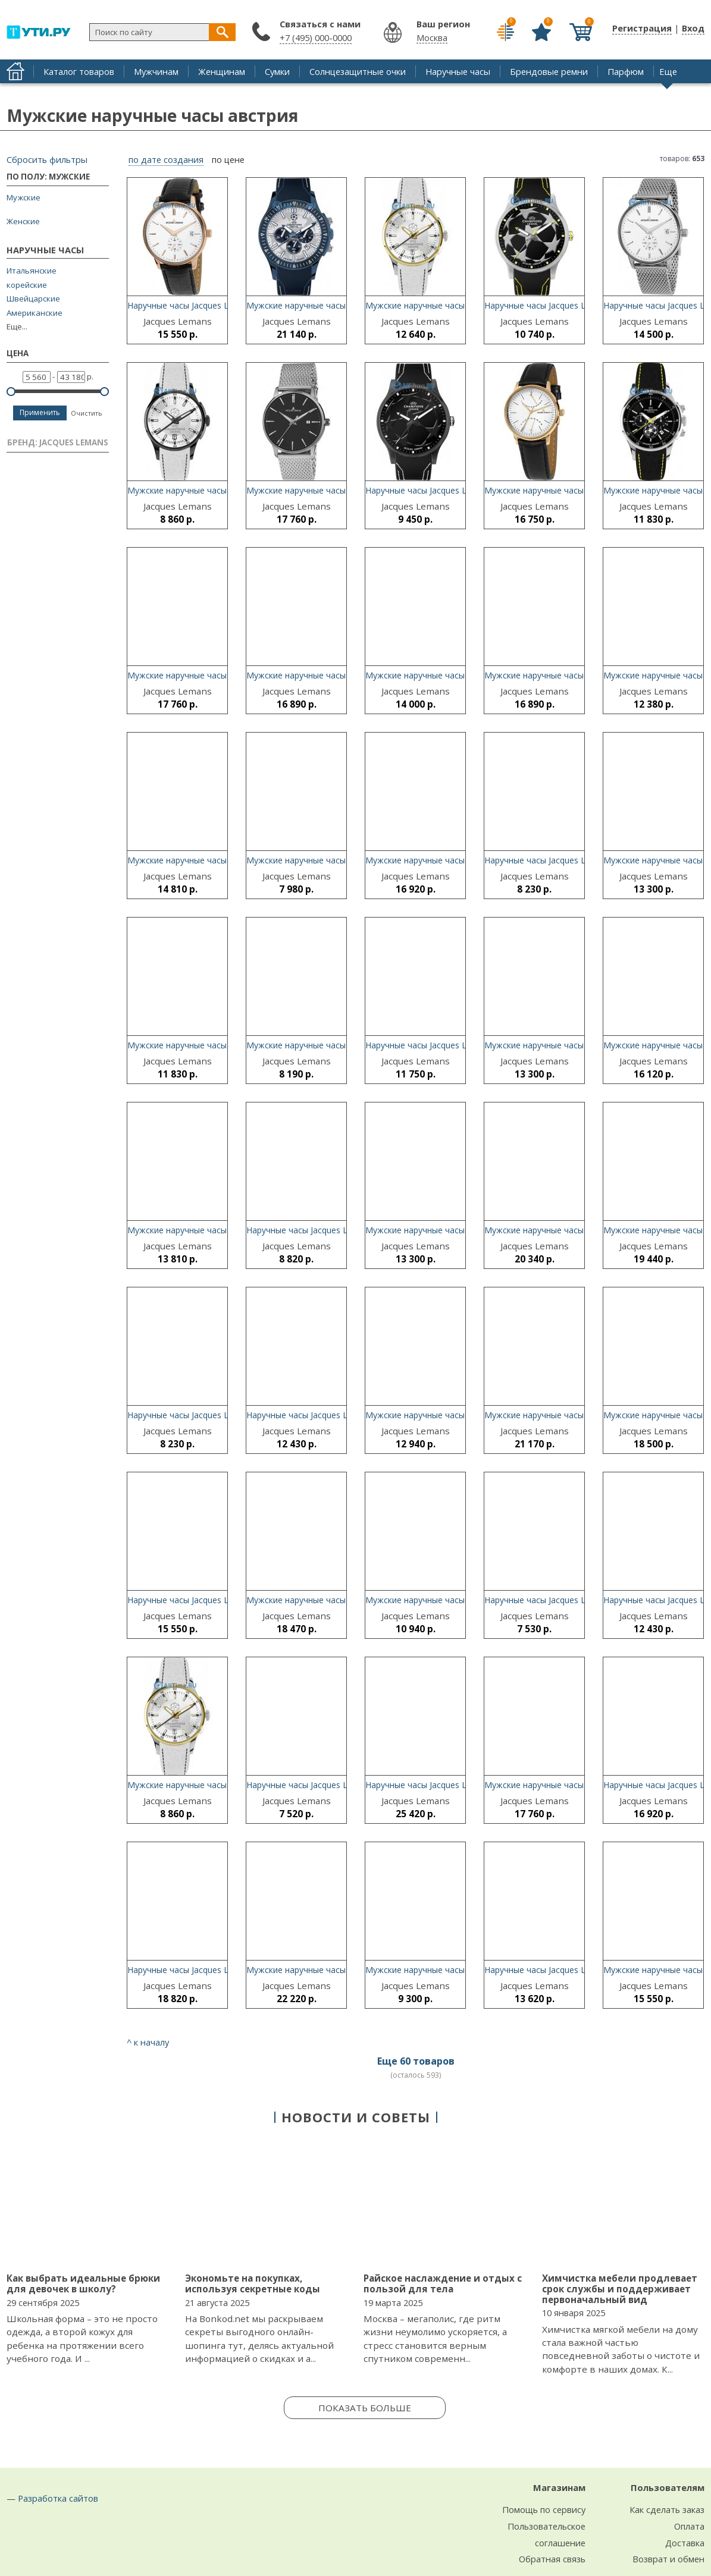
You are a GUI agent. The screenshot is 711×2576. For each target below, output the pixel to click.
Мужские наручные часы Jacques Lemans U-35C (460, 1600)
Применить (40, 412)
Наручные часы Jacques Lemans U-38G (442, 490)
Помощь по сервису (543, 2509)
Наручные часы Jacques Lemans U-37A (561, 860)
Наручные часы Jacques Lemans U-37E (203, 1415)
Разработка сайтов (58, 2498)
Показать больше (364, 2408)
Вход (693, 28)
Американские (34, 313)
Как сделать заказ (666, 2509)
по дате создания (166, 160)
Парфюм (625, 71)
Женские (23, 221)
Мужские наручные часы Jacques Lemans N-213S (463, 1230)
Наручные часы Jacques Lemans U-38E (322, 1784)
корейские (27, 285)
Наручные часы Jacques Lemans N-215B (207, 305)
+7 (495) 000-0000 (316, 37)
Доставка (684, 2543)
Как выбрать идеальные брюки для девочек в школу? (83, 2283)
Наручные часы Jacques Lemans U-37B (442, 1045)
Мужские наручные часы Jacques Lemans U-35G (461, 305)
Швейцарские (33, 299)
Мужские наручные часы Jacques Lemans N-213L (344, 490)
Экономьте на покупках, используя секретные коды (252, 2283)
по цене (228, 160)
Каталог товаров (78, 71)
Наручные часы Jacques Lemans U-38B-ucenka (576, 1600)
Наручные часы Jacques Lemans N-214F (206, 1600)
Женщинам (221, 71)
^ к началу (148, 2042)
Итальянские (32, 271)
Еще (668, 71)
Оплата (689, 2526)
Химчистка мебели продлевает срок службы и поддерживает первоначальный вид (619, 2288)
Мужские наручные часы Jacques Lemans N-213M (226, 675)
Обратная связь (552, 2559)
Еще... (17, 327)
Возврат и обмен (668, 2559)
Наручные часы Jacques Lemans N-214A (325, 1415)
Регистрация (642, 28)
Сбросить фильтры (47, 159)
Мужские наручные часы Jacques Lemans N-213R (582, 1045)
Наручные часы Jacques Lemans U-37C (323, 1230)
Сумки (277, 71)
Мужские (23, 197)
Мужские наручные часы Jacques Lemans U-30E (341, 860)
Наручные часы (457, 71)
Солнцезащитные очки (357, 71)
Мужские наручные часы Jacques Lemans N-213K (463, 1969)
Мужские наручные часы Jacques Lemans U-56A (222, 1230)
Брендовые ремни (549, 71)
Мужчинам (156, 71)
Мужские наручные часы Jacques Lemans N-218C (582, 490)
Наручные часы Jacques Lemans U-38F (560, 305)
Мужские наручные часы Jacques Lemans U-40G (580, 1230)
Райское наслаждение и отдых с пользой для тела (443, 2283)
